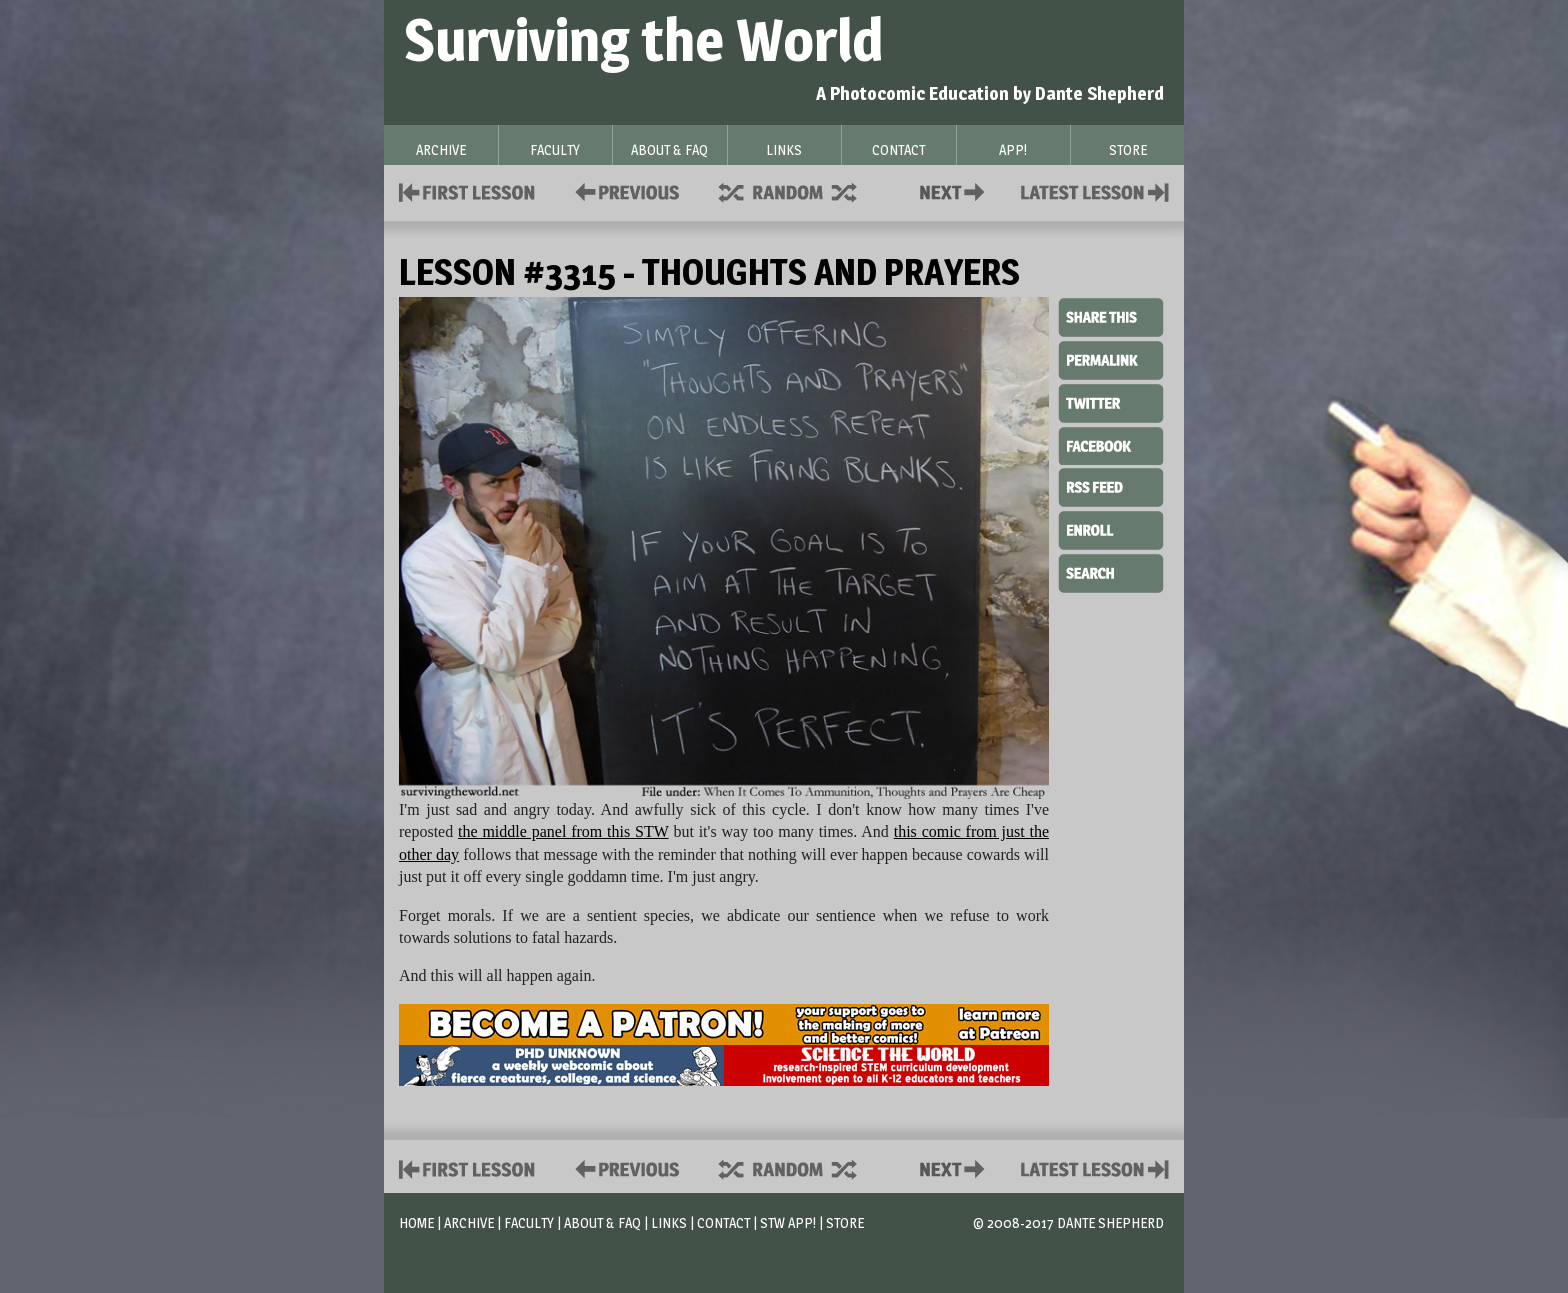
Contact (956, 190)
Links (669, 1222)
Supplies (801, 190)
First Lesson (467, 190)
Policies (623, 190)
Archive (469, 1222)
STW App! (788, 1222)
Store (845, 1222)
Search (1111, 571)
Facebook (1111, 444)
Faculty (529, 1222)
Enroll (1111, 528)
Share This (1111, 318)
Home (416, 1222)
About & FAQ (602, 1222)
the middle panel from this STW (563, 831)
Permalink (1111, 360)
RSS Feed (1111, 486)
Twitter (1111, 402)
